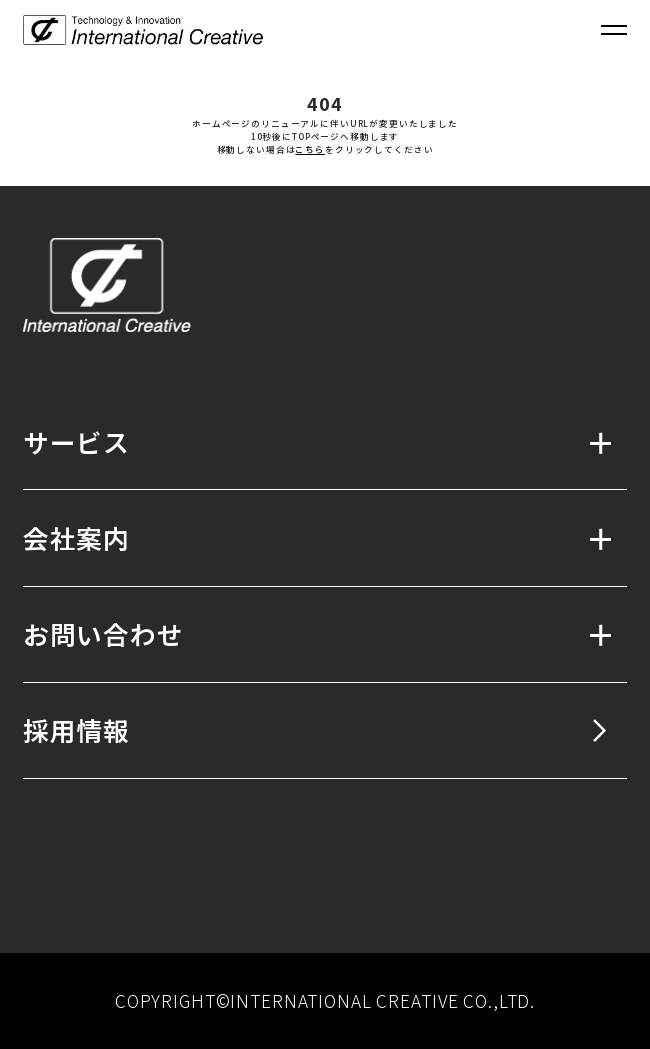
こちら (310, 149)
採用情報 (76, 729)
